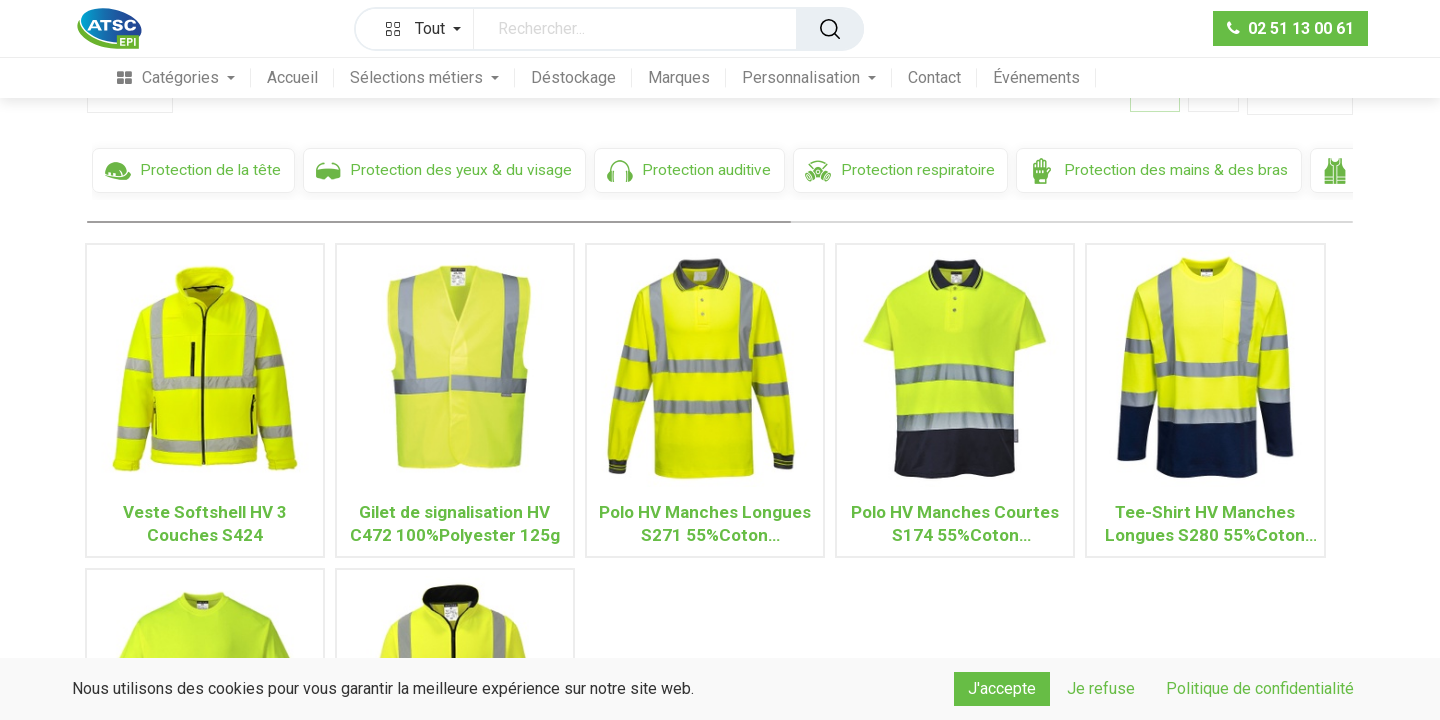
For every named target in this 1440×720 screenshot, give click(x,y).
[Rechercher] (830, 29)
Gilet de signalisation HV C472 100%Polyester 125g (455, 523)
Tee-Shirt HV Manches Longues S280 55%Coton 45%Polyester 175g (1205, 523)
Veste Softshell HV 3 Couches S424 (205, 523)
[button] (419, 29)
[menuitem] (176, 77)
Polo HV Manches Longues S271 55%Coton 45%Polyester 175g (705, 523)
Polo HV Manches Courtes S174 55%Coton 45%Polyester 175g (955, 523)
